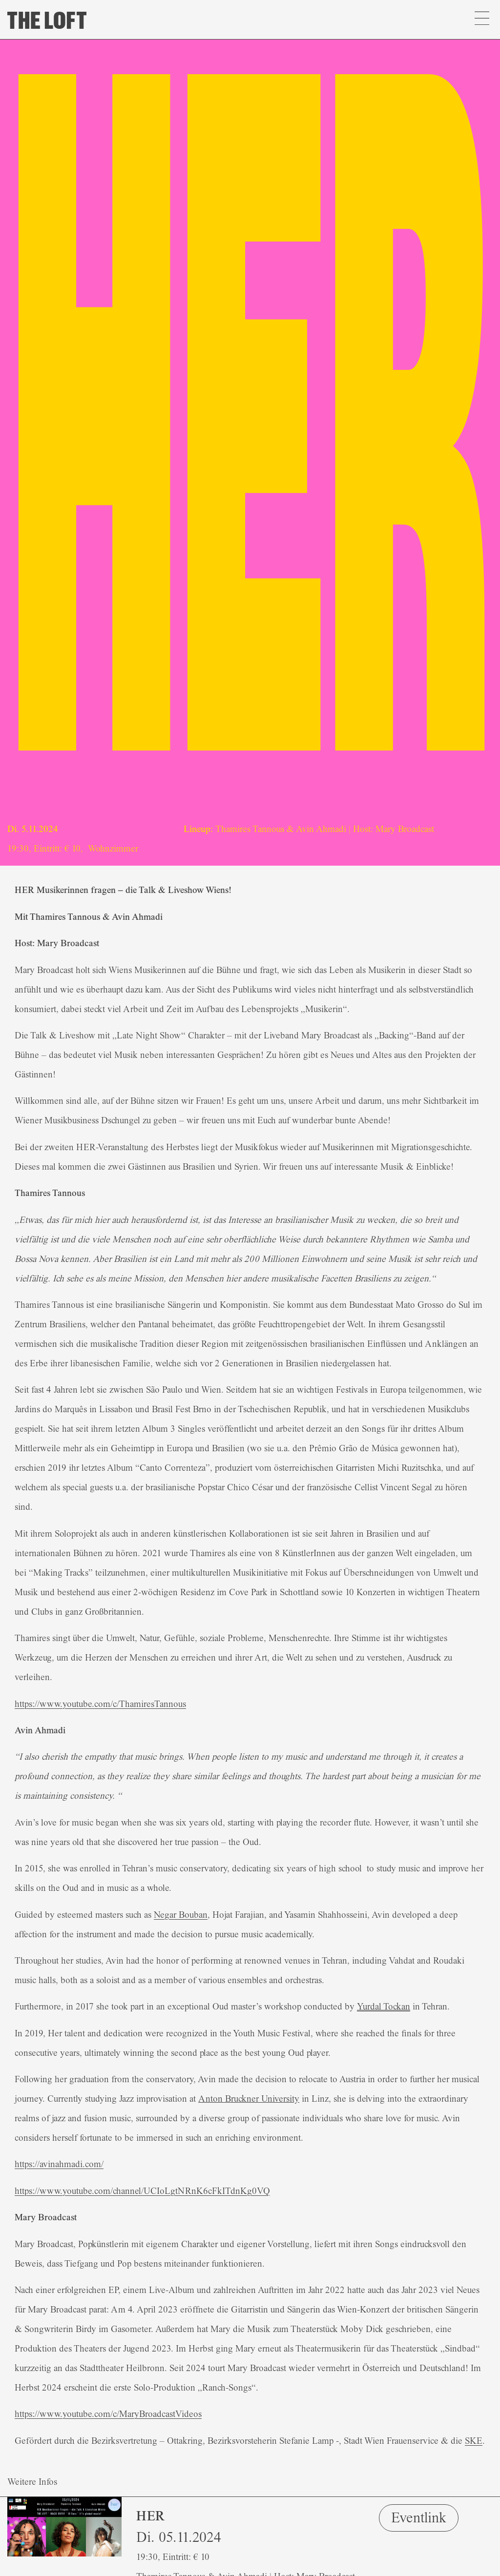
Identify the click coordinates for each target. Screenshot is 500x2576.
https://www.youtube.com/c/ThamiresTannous (100, 1704)
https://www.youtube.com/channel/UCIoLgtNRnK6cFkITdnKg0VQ (142, 2191)
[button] (482, 19)
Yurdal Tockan (383, 2006)
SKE (473, 2440)
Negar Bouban (181, 1914)
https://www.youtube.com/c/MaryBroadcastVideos (108, 2414)
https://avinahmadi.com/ (59, 2164)
